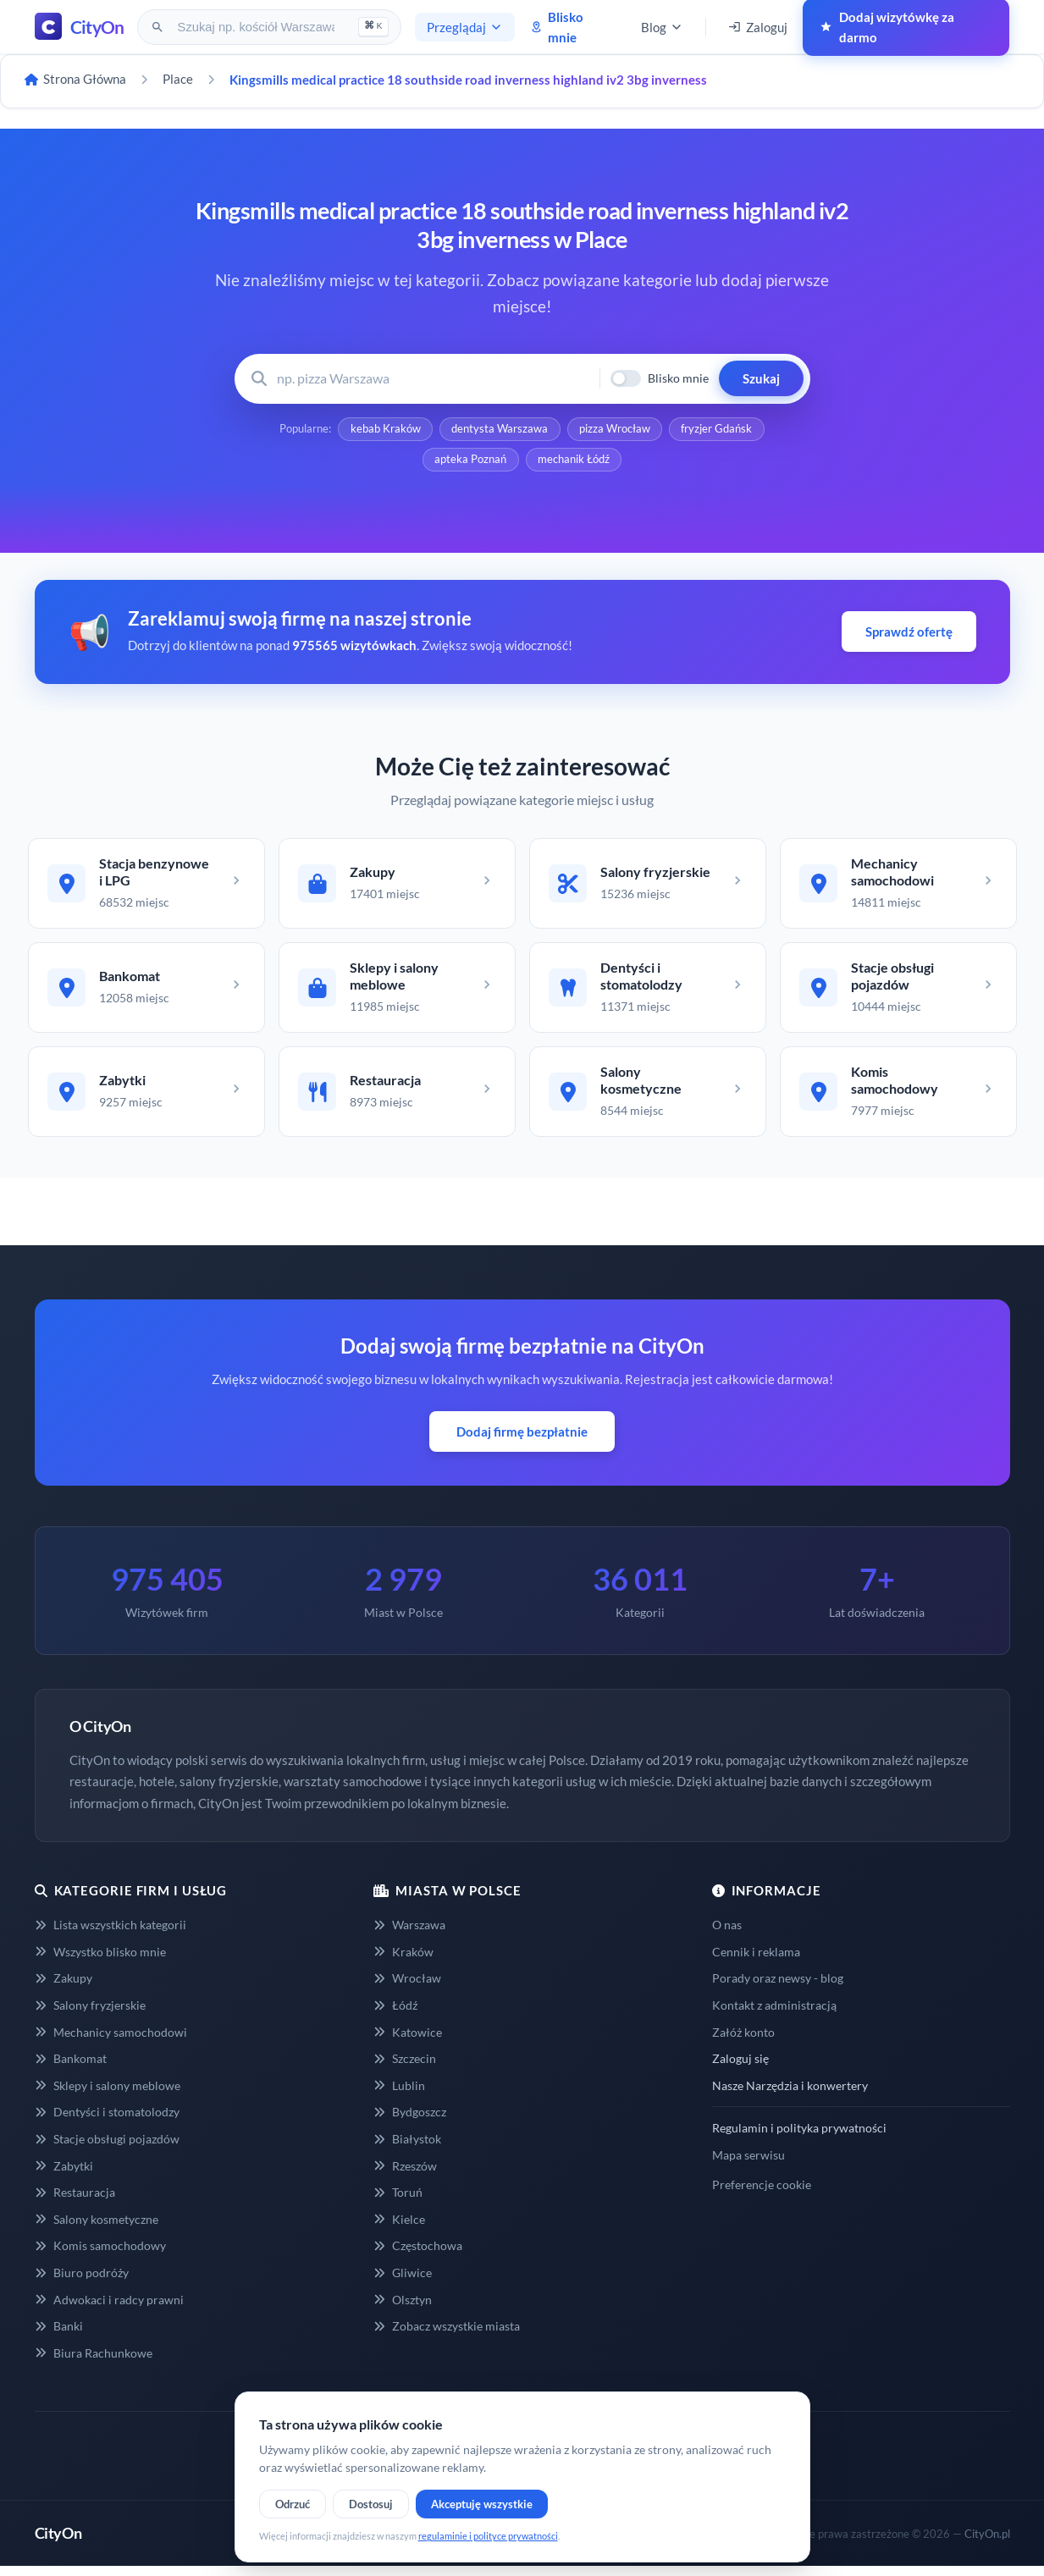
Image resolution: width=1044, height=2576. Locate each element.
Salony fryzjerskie (90, 2015)
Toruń (398, 2202)
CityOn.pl (987, 2544)
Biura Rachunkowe (93, 2363)
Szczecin (404, 2068)
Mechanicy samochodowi (111, 2042)
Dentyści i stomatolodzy (107, 2122)
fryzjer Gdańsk (718, 430)
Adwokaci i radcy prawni (109, 2310)
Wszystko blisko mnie (100, 1962)
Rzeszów (405, 2176)
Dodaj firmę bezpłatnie (522, 1441)
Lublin (399, 2095)
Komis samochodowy (100, 2255)
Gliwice (402, 2282)
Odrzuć (292, 2504)
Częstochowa (417, 2255)
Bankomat (71, 2068)
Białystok (407, 2149)
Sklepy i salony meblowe (107, 2095)
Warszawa (409, 1935)
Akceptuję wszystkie (482, 2504)
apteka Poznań (470, 462)
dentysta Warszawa (499, 430)
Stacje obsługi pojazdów (107, 2149)
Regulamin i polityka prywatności (799, 2138)
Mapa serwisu (748, 2165)
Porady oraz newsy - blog (777, 1988)
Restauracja (75, 2202)
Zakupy (63, 1988)
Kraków (403, 1962)
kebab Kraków (384, 430)
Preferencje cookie (761, 2194)
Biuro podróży (82, 2282)
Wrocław (407, 1988)
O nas (727, 1935)
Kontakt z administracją (774, 2015)
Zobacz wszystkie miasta (446, 2336)
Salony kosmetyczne (96, 2229)
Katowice (407, 2042)
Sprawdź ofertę (909, 635)
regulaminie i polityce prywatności (488, 2535)
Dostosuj (371, 2504)
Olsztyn (402, 2310)
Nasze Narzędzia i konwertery (790, 2095)
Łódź (395, 2015)
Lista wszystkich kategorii (110, 1935)
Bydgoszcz (409, 2122)
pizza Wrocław (615, 430)
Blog (662, 27)
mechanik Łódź (574, 462)
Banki (59, 2336)
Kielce (399, 2229)
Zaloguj (757, 27)
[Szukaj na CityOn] (258, 27)
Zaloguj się (740, 2068)
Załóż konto (743, 2042)
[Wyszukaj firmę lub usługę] (433, 379)
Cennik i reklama (756, 1962)
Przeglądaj (465, 27)
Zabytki (64, 2176)
